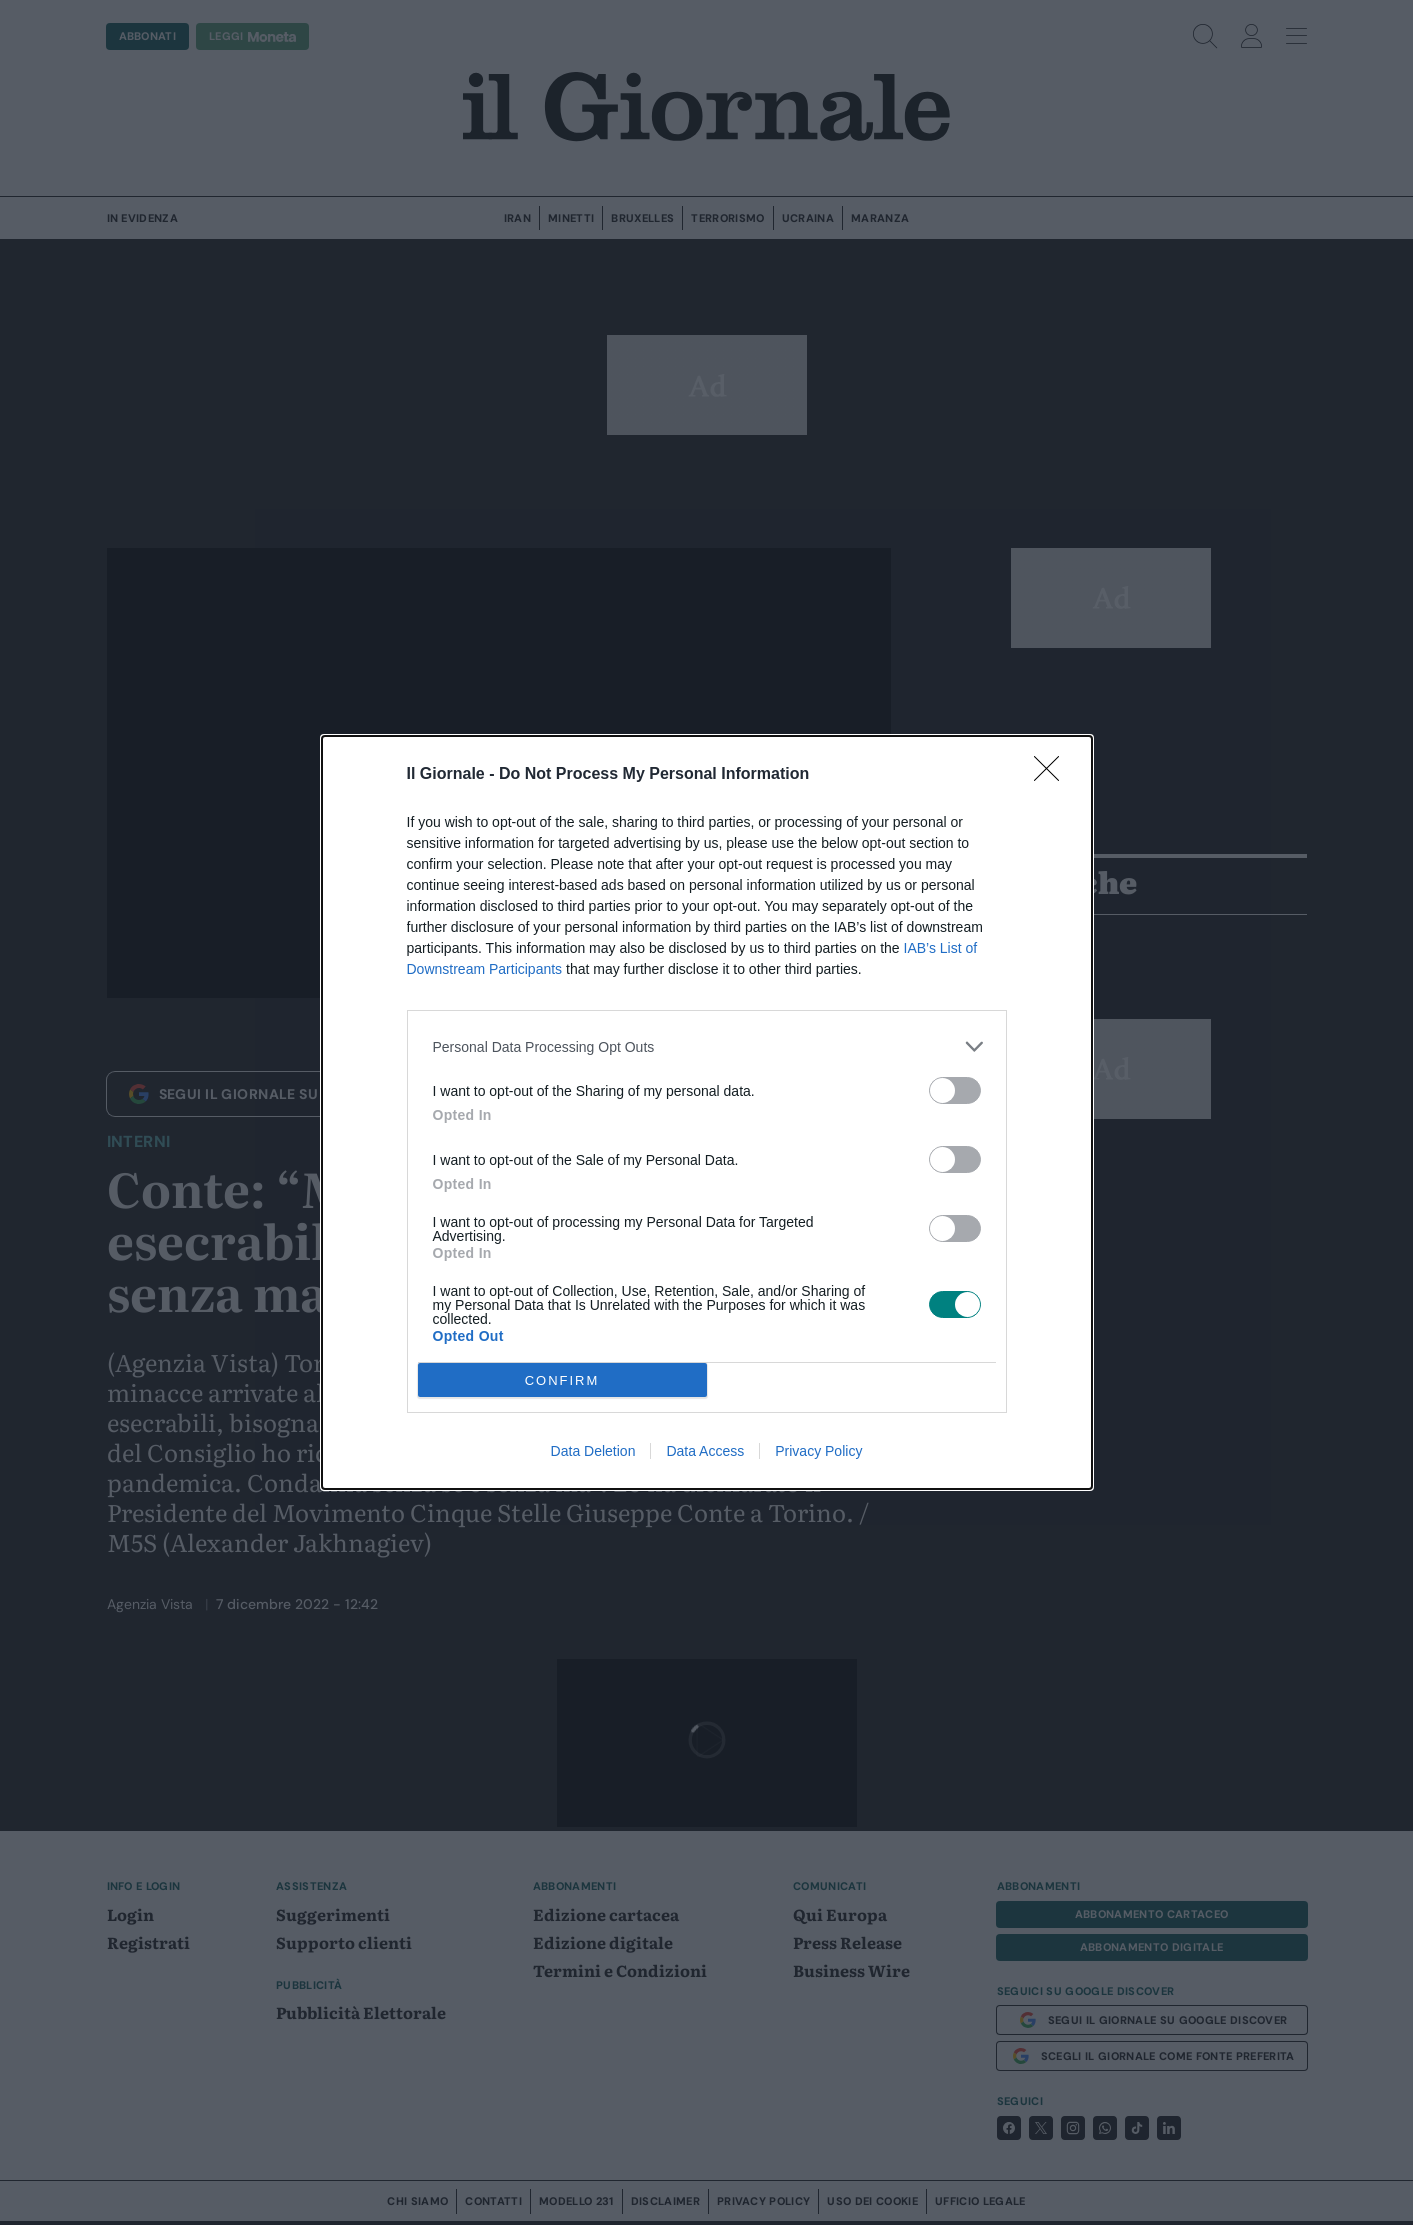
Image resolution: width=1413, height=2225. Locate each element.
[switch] (955, 1090)
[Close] (1053, 775)
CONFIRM (562, 1379)
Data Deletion (593, 1451)
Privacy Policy (818, 1451)
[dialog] (707, 1112)
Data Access (705, 1451)
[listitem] (707, 1046)
